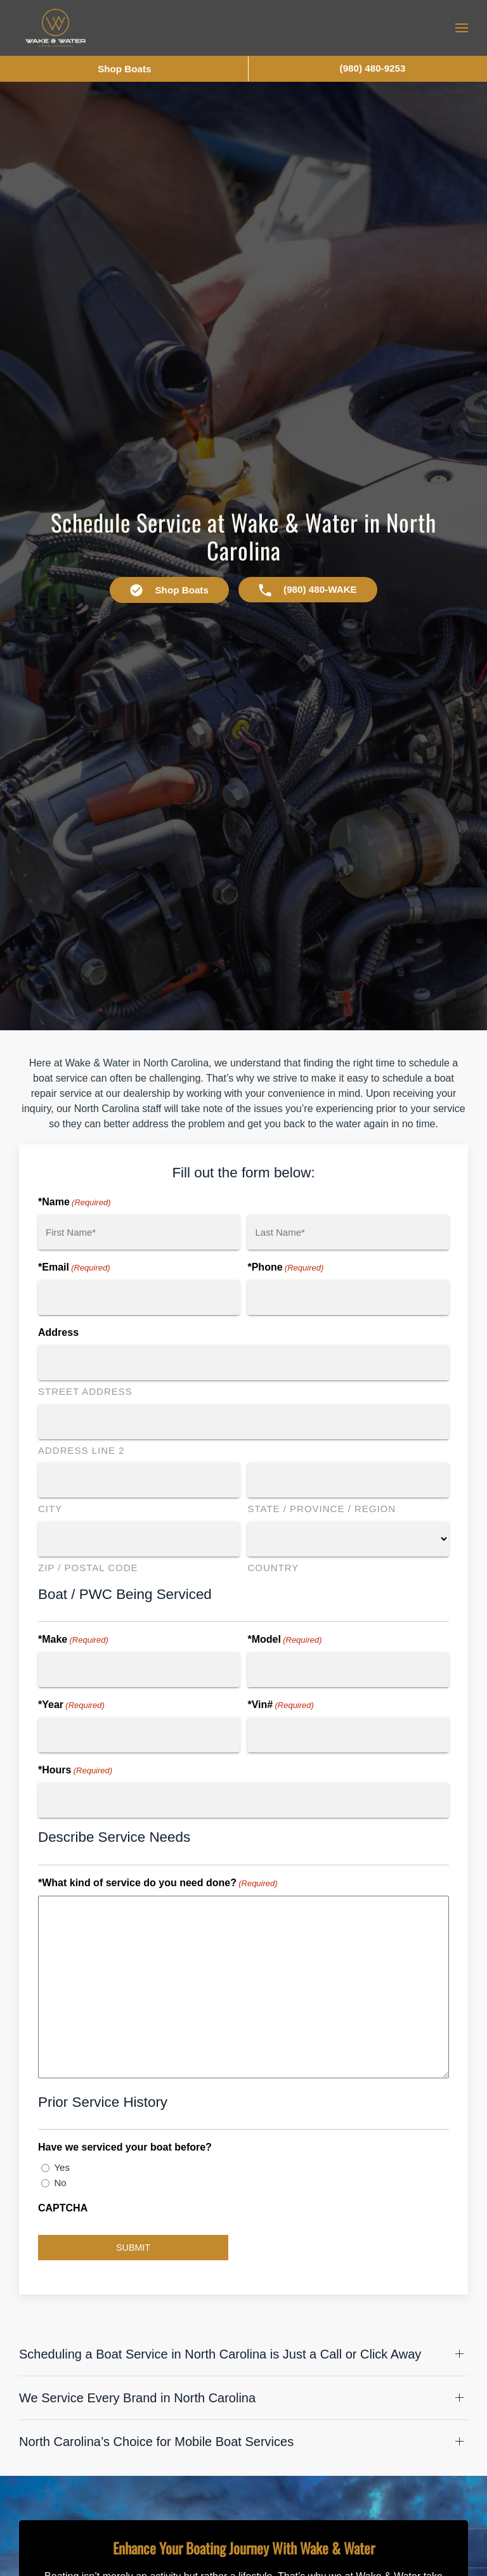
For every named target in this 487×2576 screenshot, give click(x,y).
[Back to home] (55, 28)
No (60, 2182)
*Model (284, 1640)
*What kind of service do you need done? (158, 1883)
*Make (73, 1640)
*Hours (75, 1770)
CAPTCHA (63, 2208)
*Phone (285, 1268)
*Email (74, 1268)
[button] (461, 28)
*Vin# (280, 1705)
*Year (71, 1705)
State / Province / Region (321, 1508)
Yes (61, 2167)
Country (273, 1567)
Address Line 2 (81, 1450)
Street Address (85, 1391)
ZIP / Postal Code (88, 1567)
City (50, 1508)
